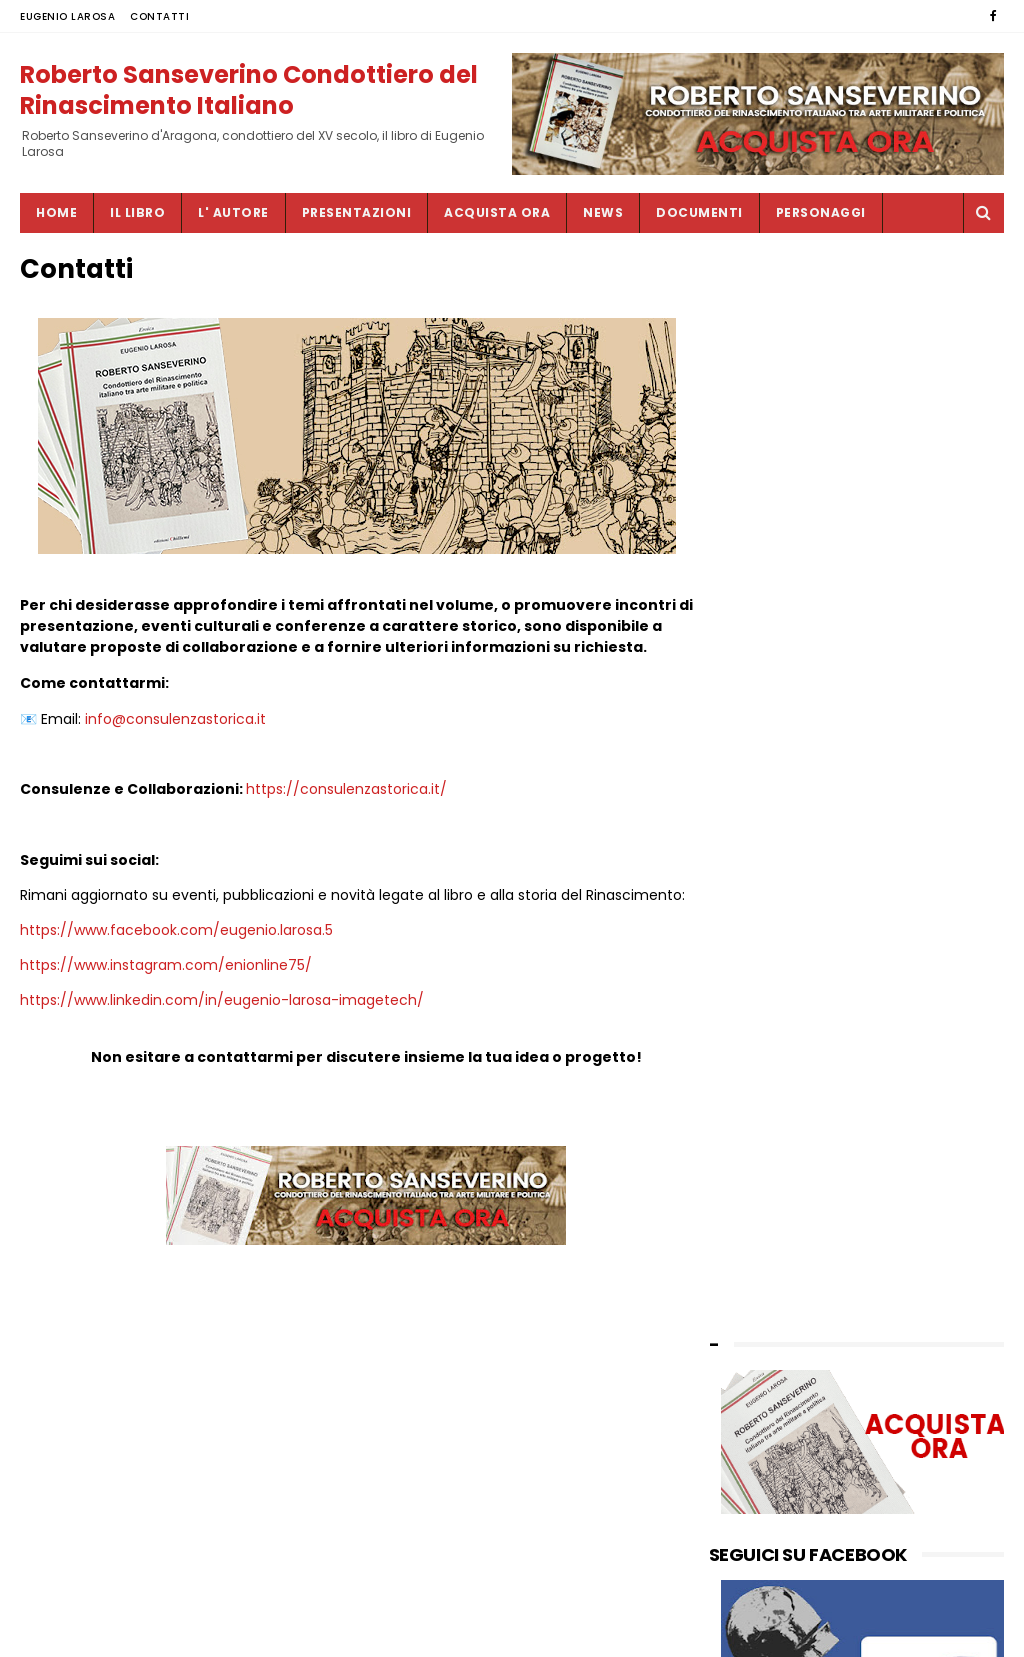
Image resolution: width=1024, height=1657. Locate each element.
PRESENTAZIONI (357, 212)
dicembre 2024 (760, 919)
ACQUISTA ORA (497, 212)
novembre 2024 (763, 939)
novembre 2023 (762, 1061)
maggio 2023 (754, 1163)
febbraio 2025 (757, 898)
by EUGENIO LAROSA (775, 1348)
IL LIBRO (137, 212)
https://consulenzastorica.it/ (346, 833)
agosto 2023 (751, 1102)
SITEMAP (447, 1632)
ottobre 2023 (753, 1082)
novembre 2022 (762, 1265)
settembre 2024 (763, 980)
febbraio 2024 (757, 1021)
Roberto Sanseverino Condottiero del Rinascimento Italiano (249, 89)
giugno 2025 (751, 857)
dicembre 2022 (760, 1245)
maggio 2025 (754, 878)
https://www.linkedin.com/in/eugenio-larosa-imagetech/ (222, 1065)
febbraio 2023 (757, 1204)
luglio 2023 (746, 1122)
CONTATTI (159, 16)
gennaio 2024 (756, 1041)
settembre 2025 (763, 817)
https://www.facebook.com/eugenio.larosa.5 (176, 995)
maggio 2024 (754, 1000)
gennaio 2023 (755, 1224)
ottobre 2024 (754, 959)
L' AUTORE (233, 212)
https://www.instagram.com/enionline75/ (166, 1030)
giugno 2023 (751, 1143)
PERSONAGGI (821, 212)
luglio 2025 (746, 837)
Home (56, 212)
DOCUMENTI (699, 212)
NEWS (603, 212)
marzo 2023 (749, 1184)
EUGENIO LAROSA (67, 16)
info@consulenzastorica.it (175, 763)
